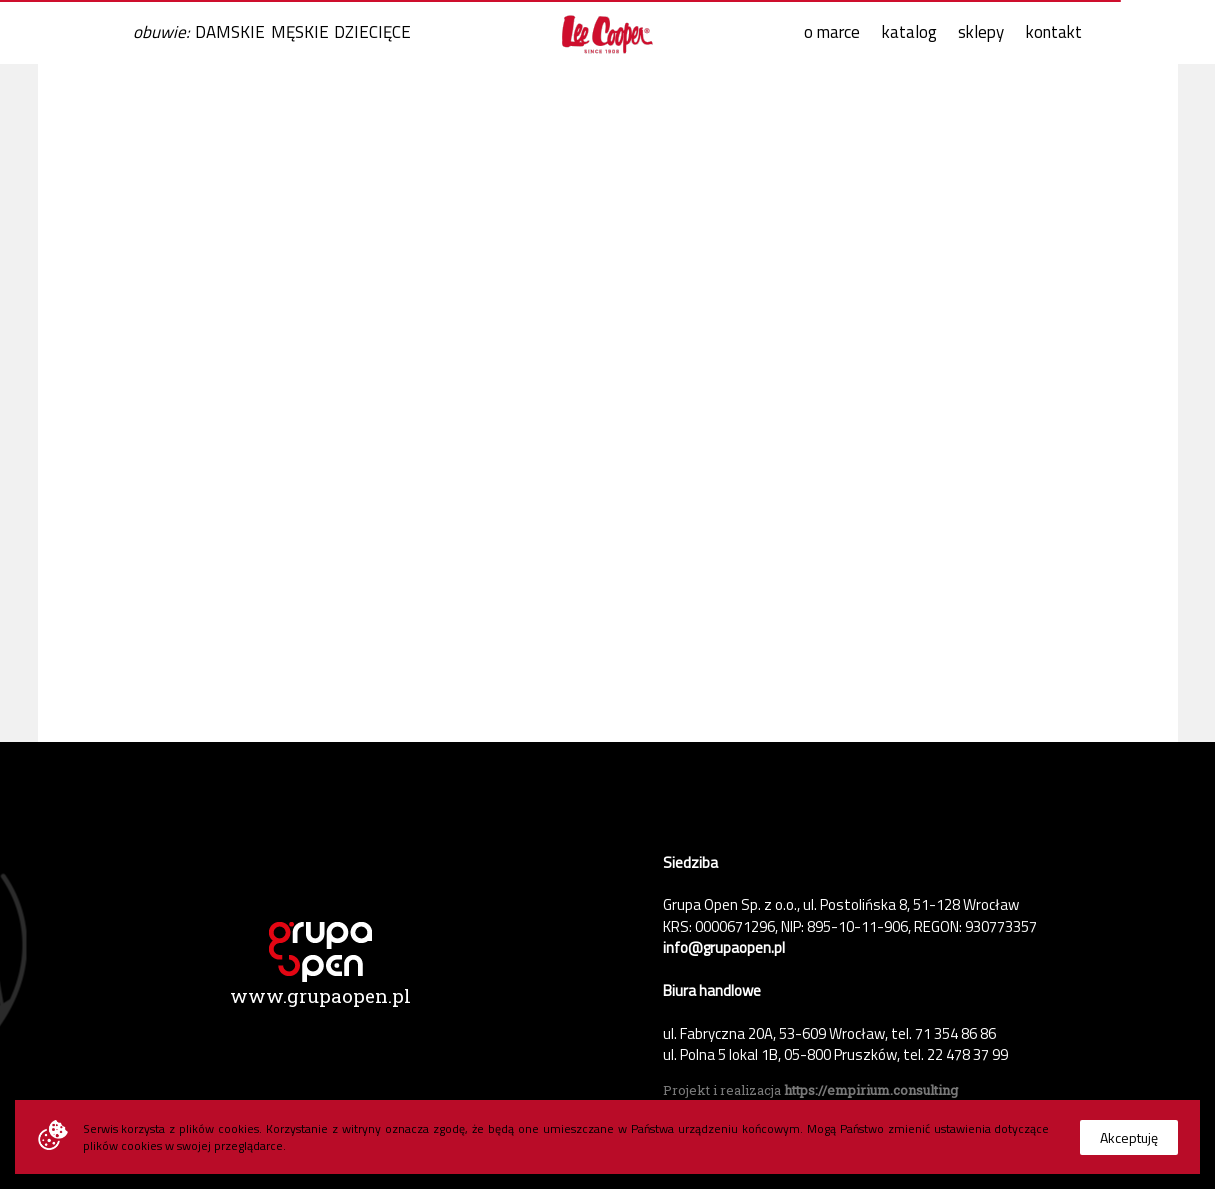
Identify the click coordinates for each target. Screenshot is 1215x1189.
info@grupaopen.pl (724, 947)
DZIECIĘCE (372, 32)
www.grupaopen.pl (320, 995)
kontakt (1054, 32)
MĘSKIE (300, 32)
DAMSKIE (230, 32)
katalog (909, 32)
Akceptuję (1129, 1137)
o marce (832, 32)
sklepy (981, 32)
